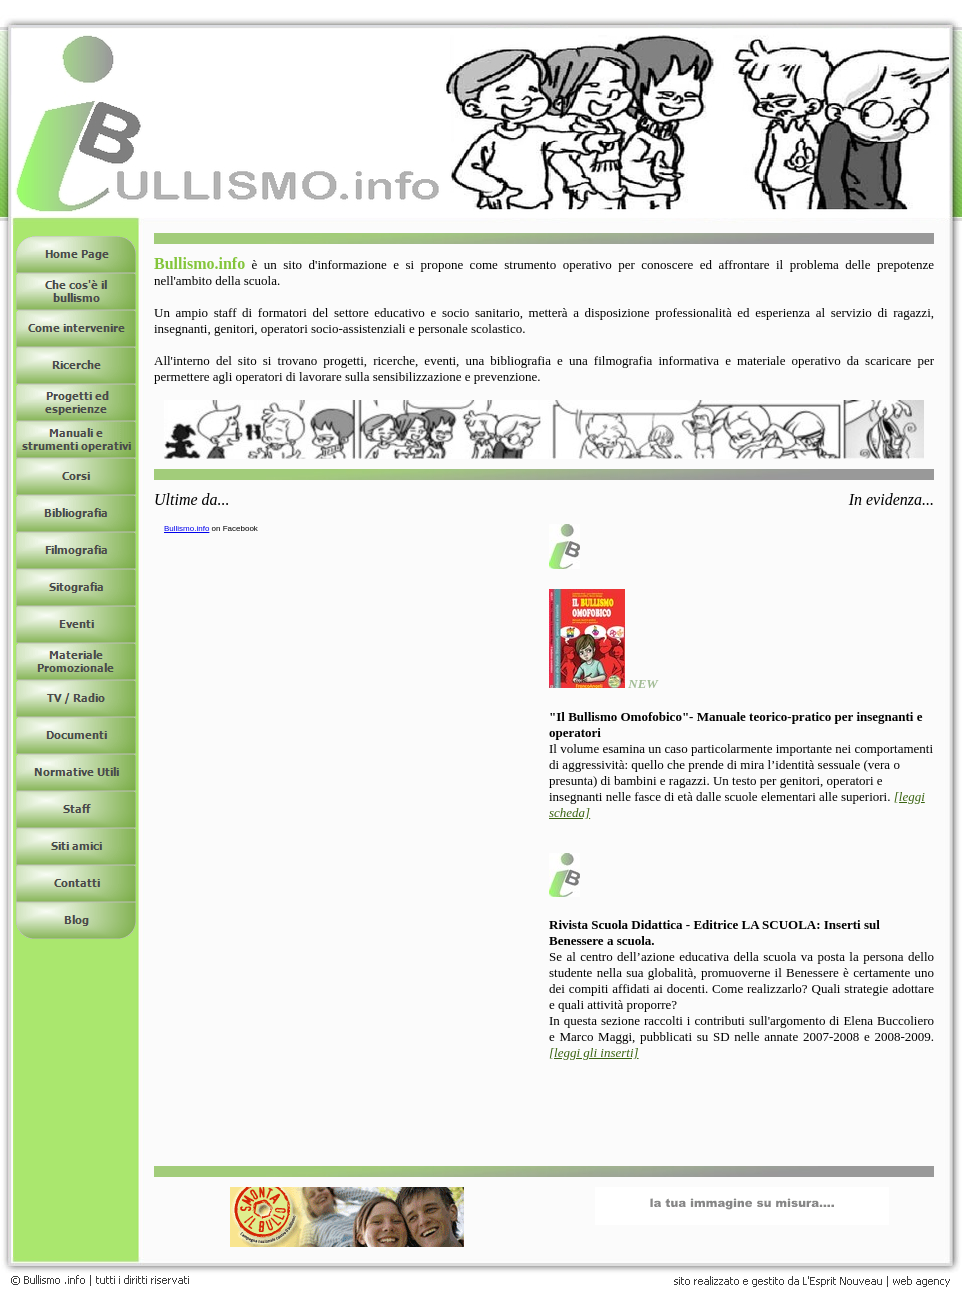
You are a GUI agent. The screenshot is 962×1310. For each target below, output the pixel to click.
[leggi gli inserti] (594, 1052)
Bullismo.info (186, 528)
